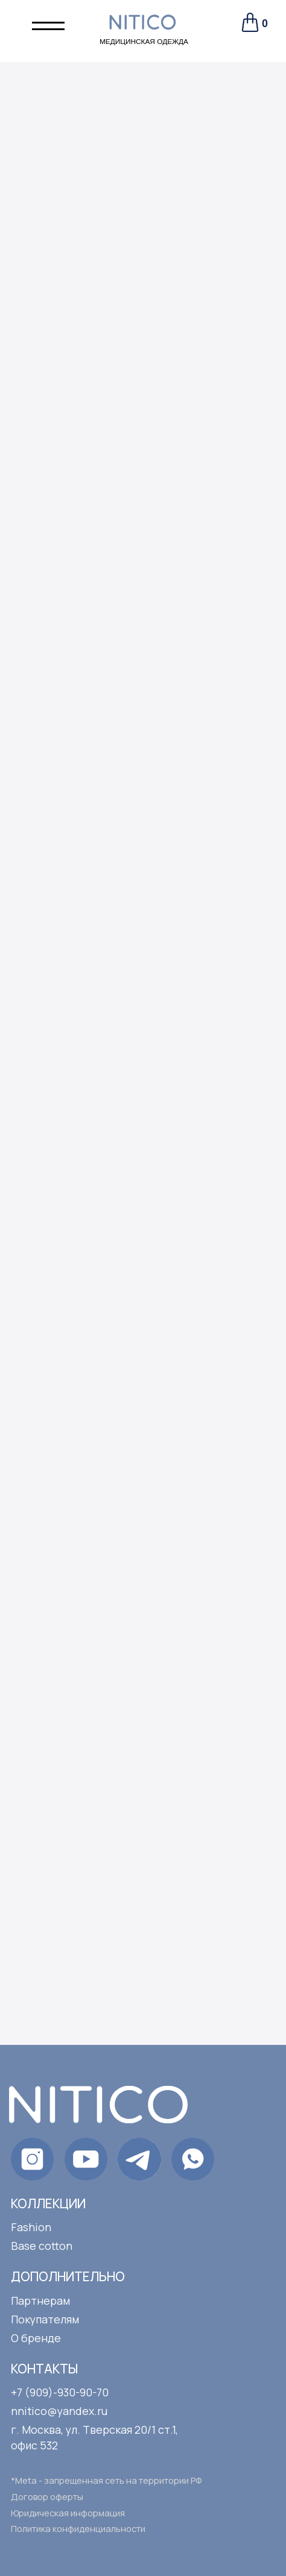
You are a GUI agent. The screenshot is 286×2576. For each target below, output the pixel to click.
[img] (192, 2159)
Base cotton (41, 2245)
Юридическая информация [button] (68, 2513)
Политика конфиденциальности (78, 2528)
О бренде (36, 2338)
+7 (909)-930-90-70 (60, 2392)
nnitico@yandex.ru (59, 2411)
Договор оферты (47, 2496)
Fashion (31, 2227)
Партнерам (40, 2300)
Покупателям (45, 2319)
